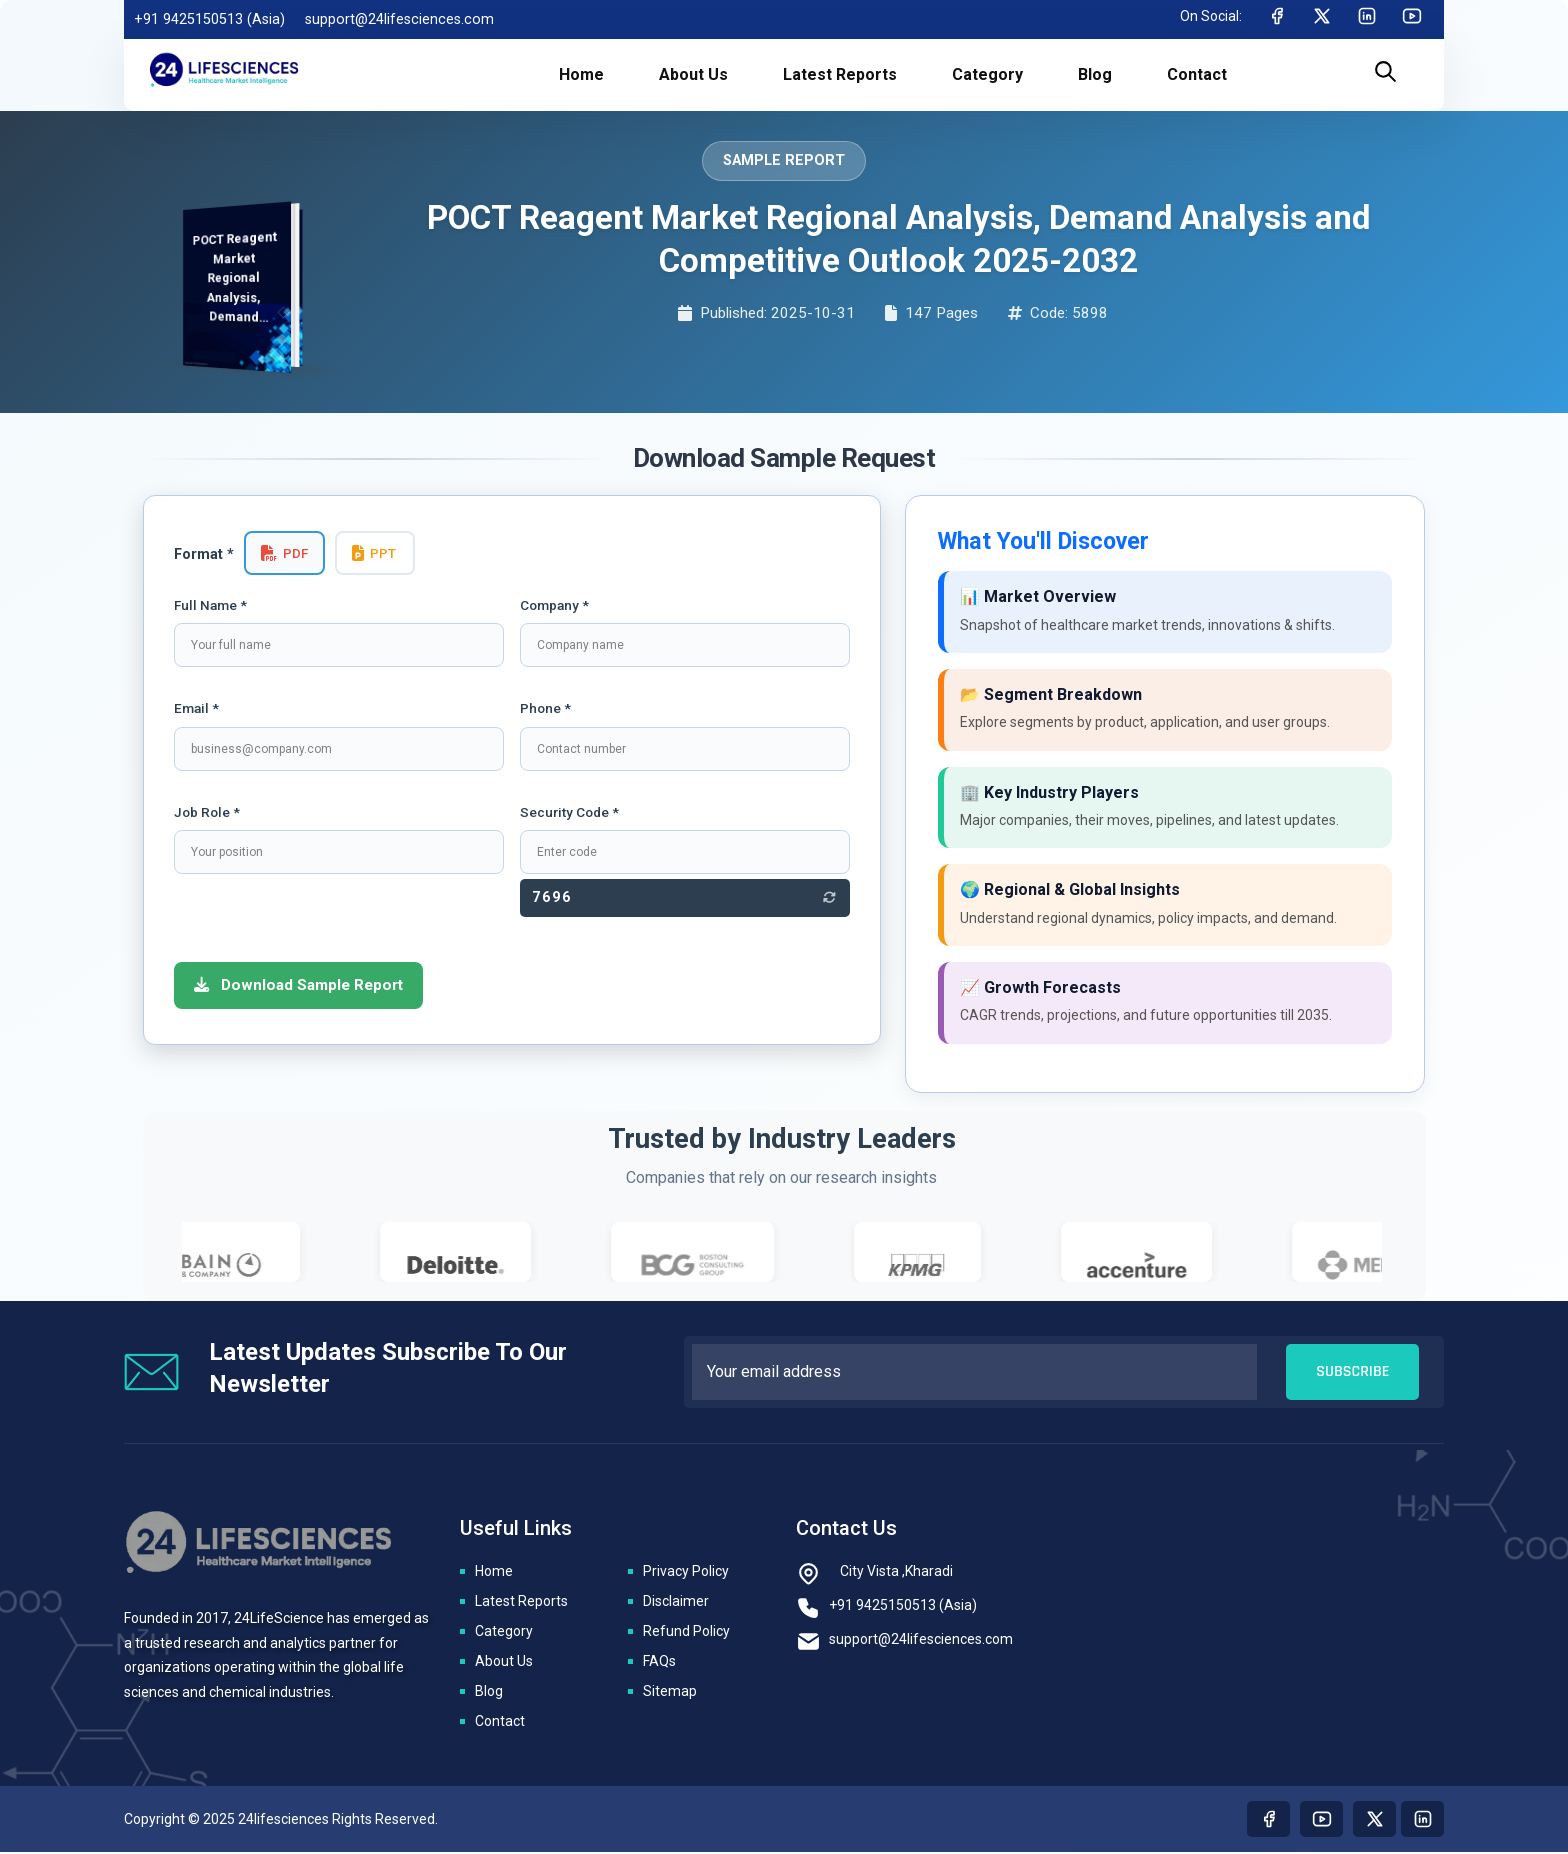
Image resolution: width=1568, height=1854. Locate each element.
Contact (500, 1723)
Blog (489, 1693)
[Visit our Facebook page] (1268, 1821)
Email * (196, 708)
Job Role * (207, 812)
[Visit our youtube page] (1321, 1821)
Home (494, 1573)
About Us (504, 1663)
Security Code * (569, 812)
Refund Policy (686, 1633)
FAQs (659, 1663)
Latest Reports (521, 1603)
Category (504, 1633)
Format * (204, 554)
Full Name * (210, 605)
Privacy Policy (686, 1573)
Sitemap (670, 1693)
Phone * (545, 708)
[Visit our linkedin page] (1422, 1821)
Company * (554, 605)
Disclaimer (676, 1603)
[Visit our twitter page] (1374, 1821)
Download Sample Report (298, 985)
